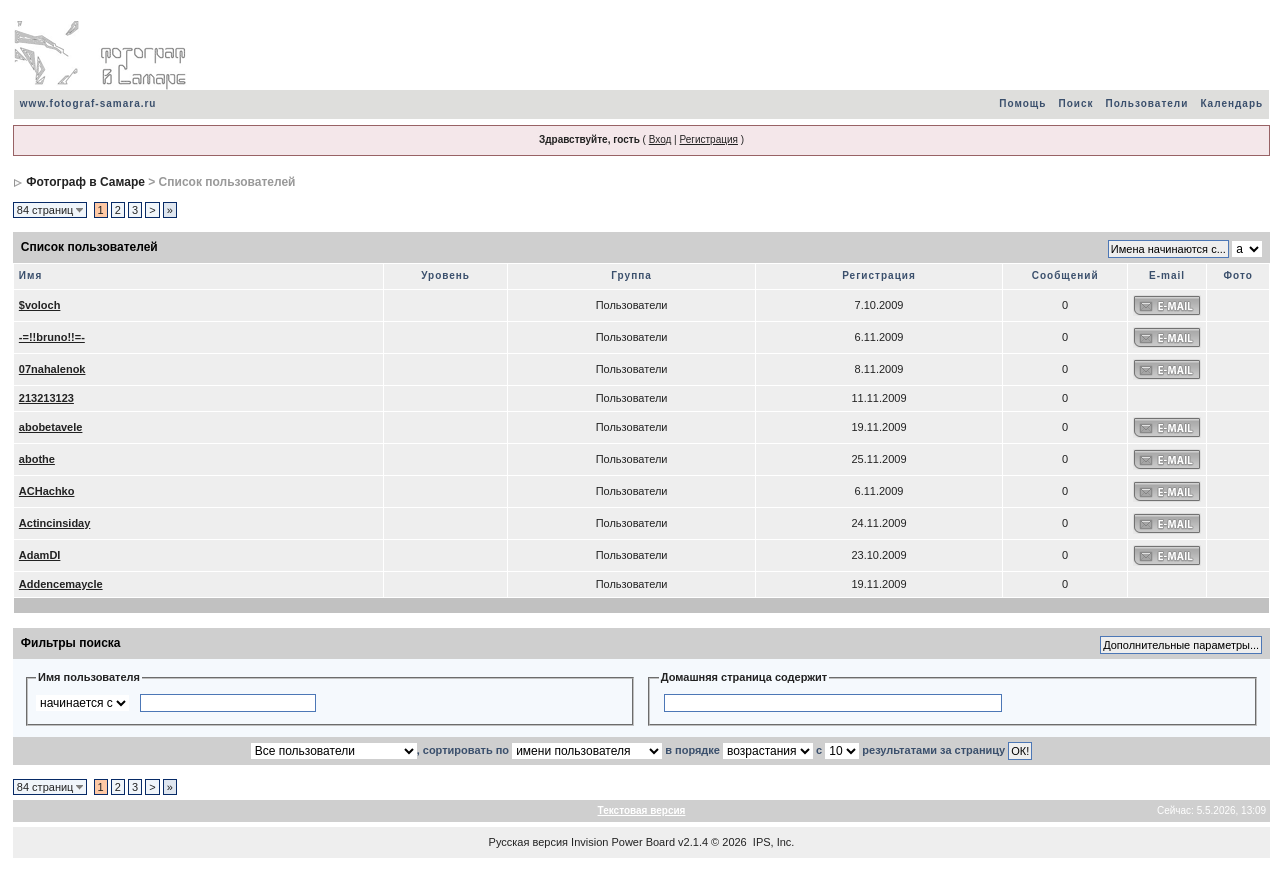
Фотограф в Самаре (85, 182)
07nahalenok (52, 369)
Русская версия (528, 842)
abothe (37, 459)
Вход (660, 139)
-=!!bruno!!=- (52, 337)
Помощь (1022, 103)
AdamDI (40, 555)
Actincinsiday (55, 523)
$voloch (40, 305)
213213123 (46, 398)
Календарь (1231, 103)
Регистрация (708, 139)
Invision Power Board (623, 842)
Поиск (1075, 103)
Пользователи (1146, 103)
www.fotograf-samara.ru (88, 103)
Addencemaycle (61, 584)
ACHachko (47, 491)
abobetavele (51, 427)
